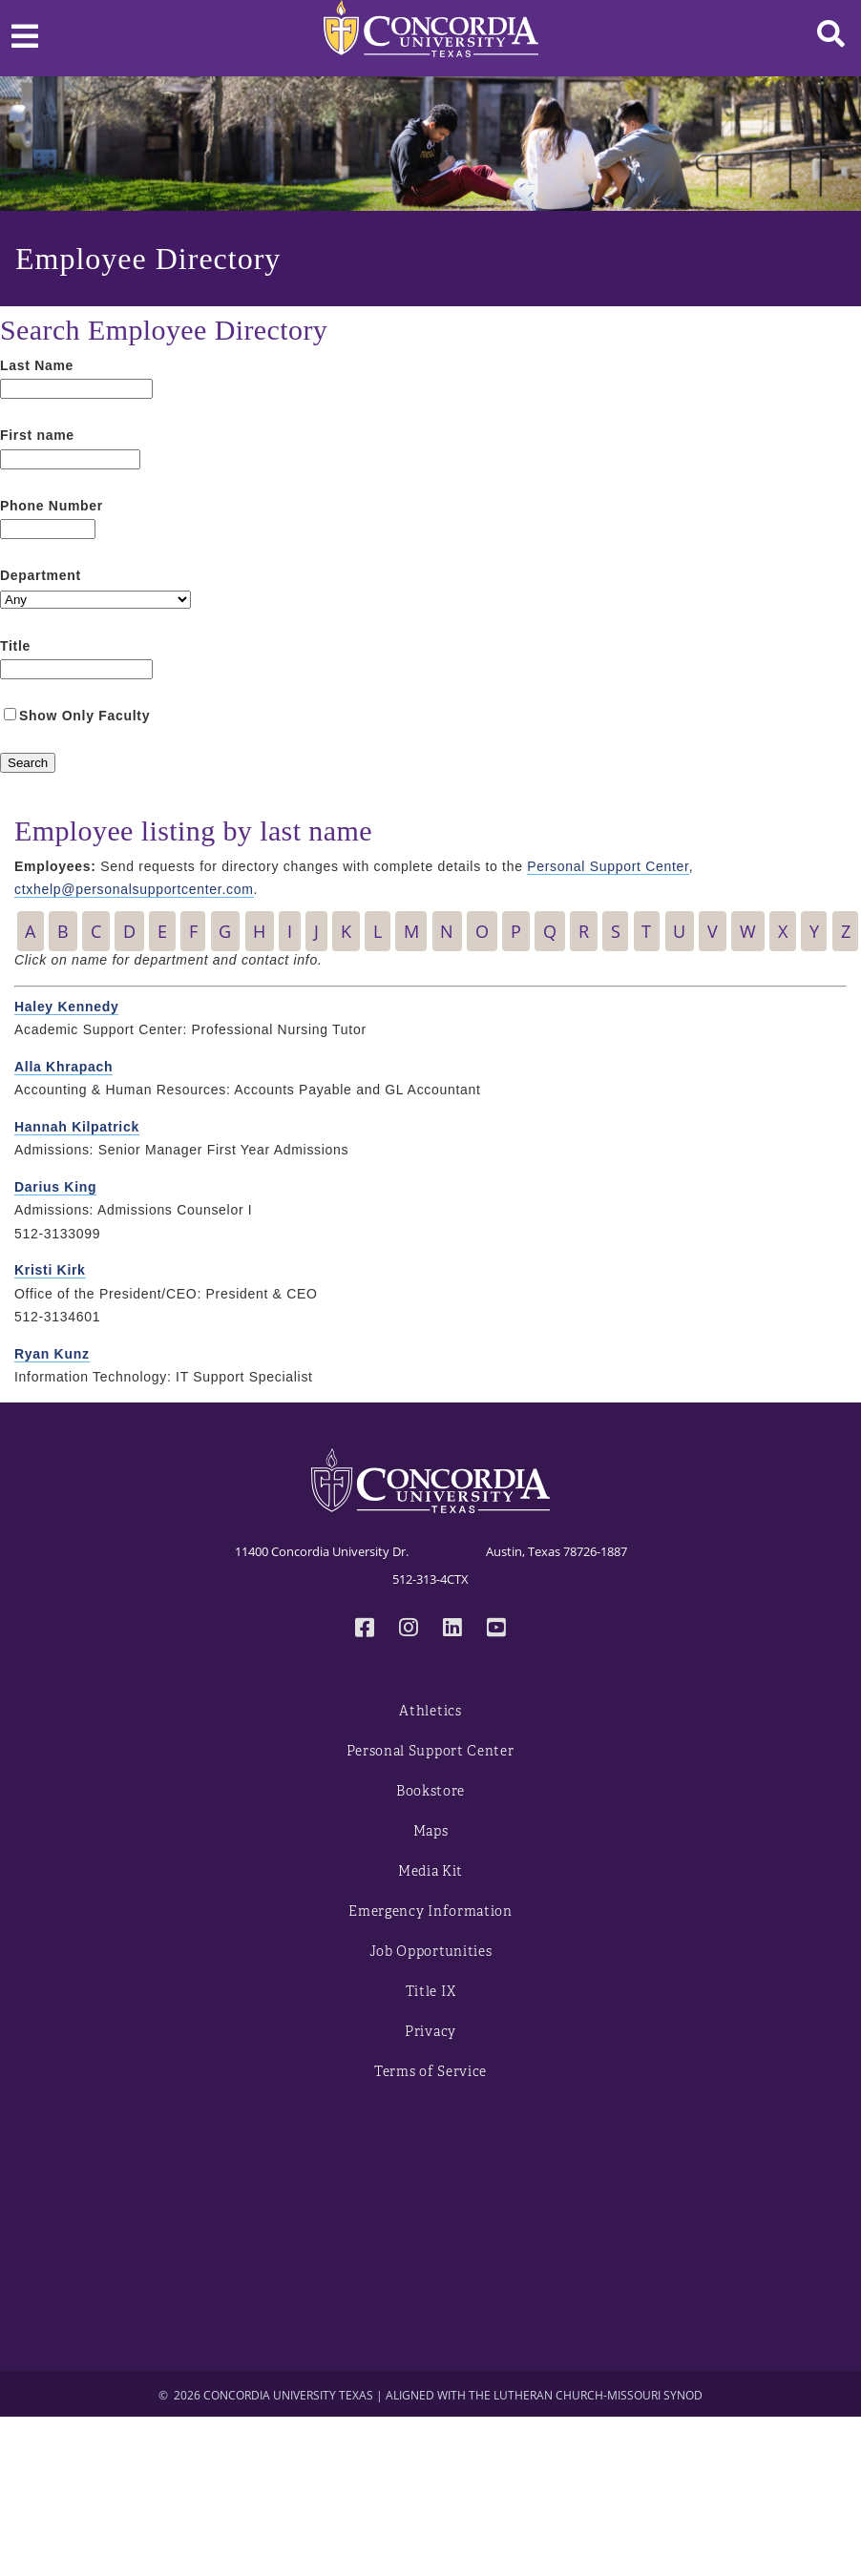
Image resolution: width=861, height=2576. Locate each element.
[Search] (27, 763)
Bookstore (430, 1791)
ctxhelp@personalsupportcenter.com (134, 889)
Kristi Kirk (50, 1270)
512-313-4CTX (430, 1579)
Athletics (430, 1711)
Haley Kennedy (66, 1006)
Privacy (430, 2032)
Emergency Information (430, 1911)
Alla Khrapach (63, 1066)
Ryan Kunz (52, 1353)
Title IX (431, 1992)
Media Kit (430, 1871)
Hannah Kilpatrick (76, 1126)
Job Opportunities (431, 1951)
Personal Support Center (607, 866)
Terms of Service (430, 2072)
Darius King (55, 1187)
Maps (431, 1831)
